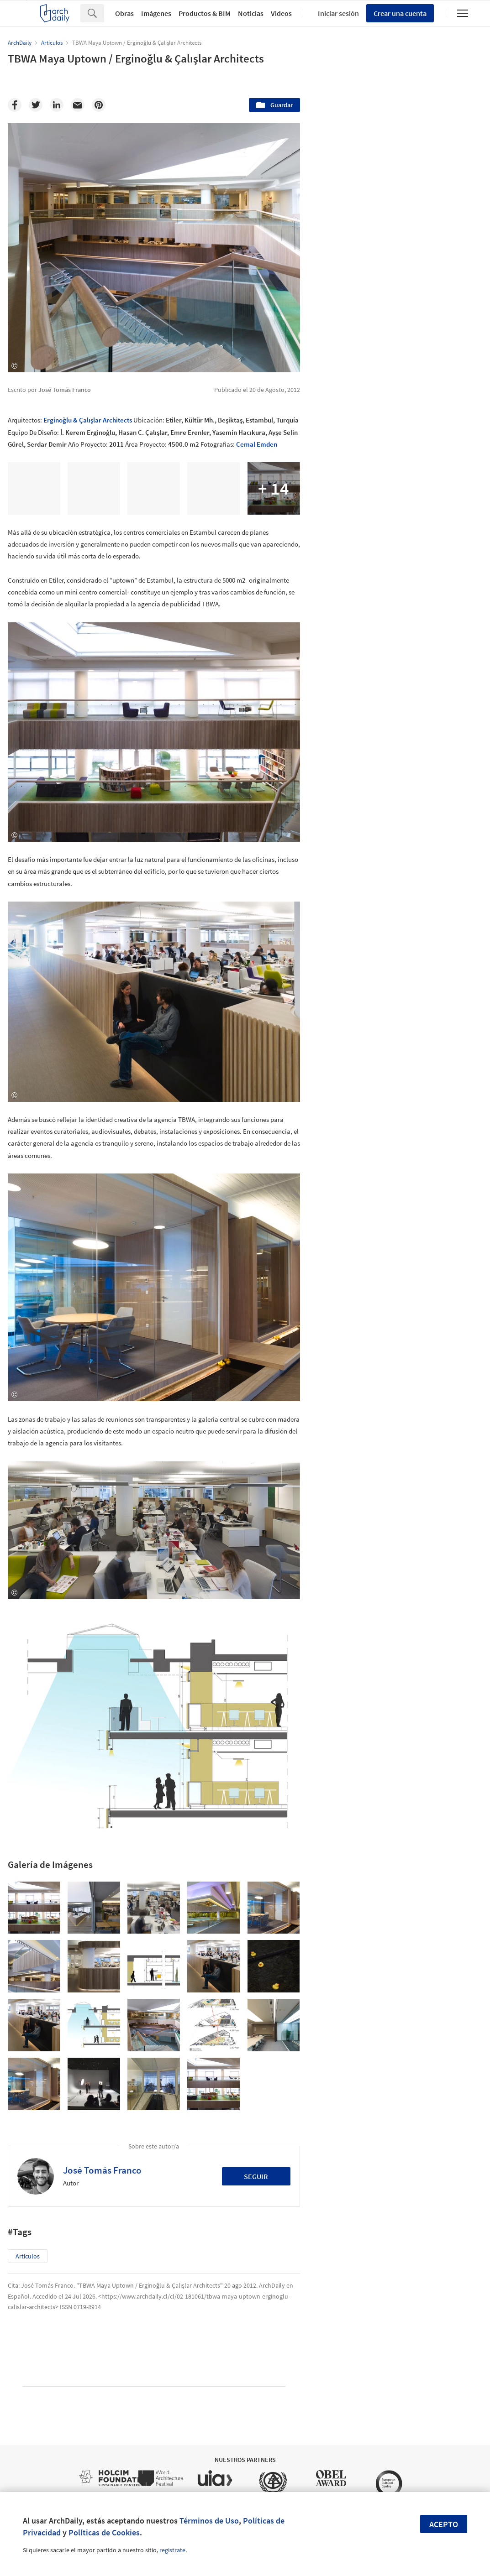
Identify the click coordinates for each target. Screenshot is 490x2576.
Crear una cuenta (400, 13)
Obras (124, 13)
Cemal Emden (256, 444)
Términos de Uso (209, 2520)
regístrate (172, 2550)
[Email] (77, 105)
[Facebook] (14, 105)
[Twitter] (35, 105)
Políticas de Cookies (104, 2532)
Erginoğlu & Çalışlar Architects (87, 420)
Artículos (28, 2256)
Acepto (443, 2524)
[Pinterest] (98, 105)
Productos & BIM (205, 13)
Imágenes (156, 13)
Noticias (250, 13)
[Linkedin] (56, 105)
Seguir (256, 2176)
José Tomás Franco (102, 2170)
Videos (281, 13)
